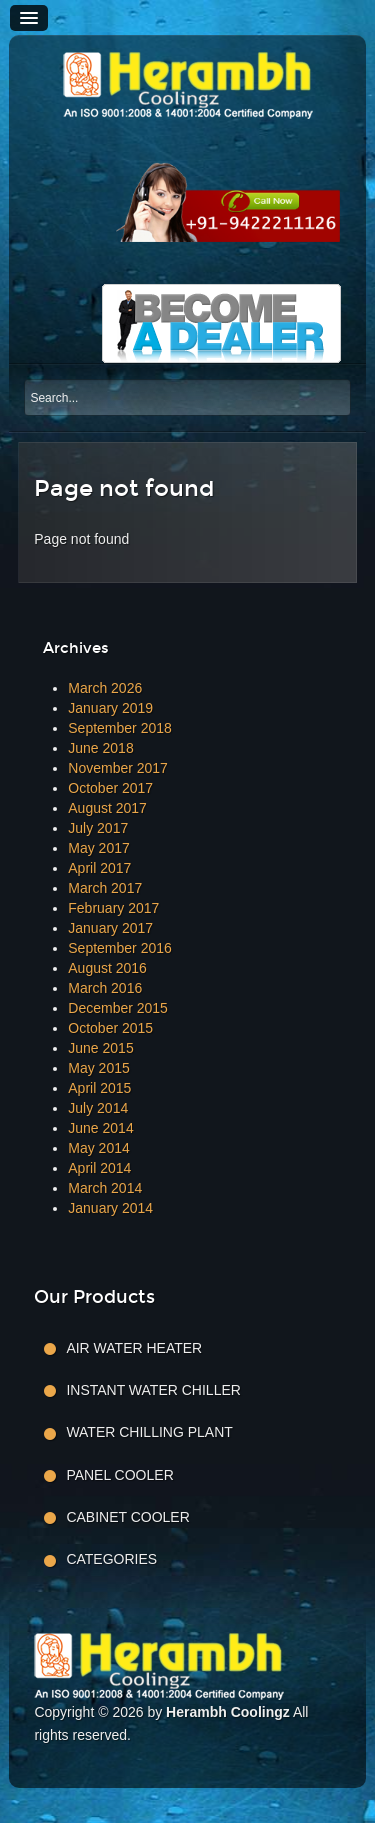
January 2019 (110, 708)
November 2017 (118, 768)
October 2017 (110, 788)
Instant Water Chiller (153, 1390)
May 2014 (98, 1148)
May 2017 (98, 848)
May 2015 (98, 1068)
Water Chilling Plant (149, 1432)
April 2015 (99, 1088)
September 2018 (120, 728)
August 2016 (107, 968)
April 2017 (99, 868)
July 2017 (98, 828)
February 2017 (113, 908)
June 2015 (100, 1048)
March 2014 (105, 1188)
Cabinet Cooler (127, 1517)
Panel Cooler (119, 1475)
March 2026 (105, 688)
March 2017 (105, 888)
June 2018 (100, 748)
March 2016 (105, 988)
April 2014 (99, 1168)
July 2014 (98, 1108)
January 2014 (110, 1208)
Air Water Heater (134, 1348)
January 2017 (110, 928)
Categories (111, 1559)
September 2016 (120, 948)
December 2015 (118, 1008)
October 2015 (110, 1028)
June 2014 (100, 1128)
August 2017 (107, 808)
